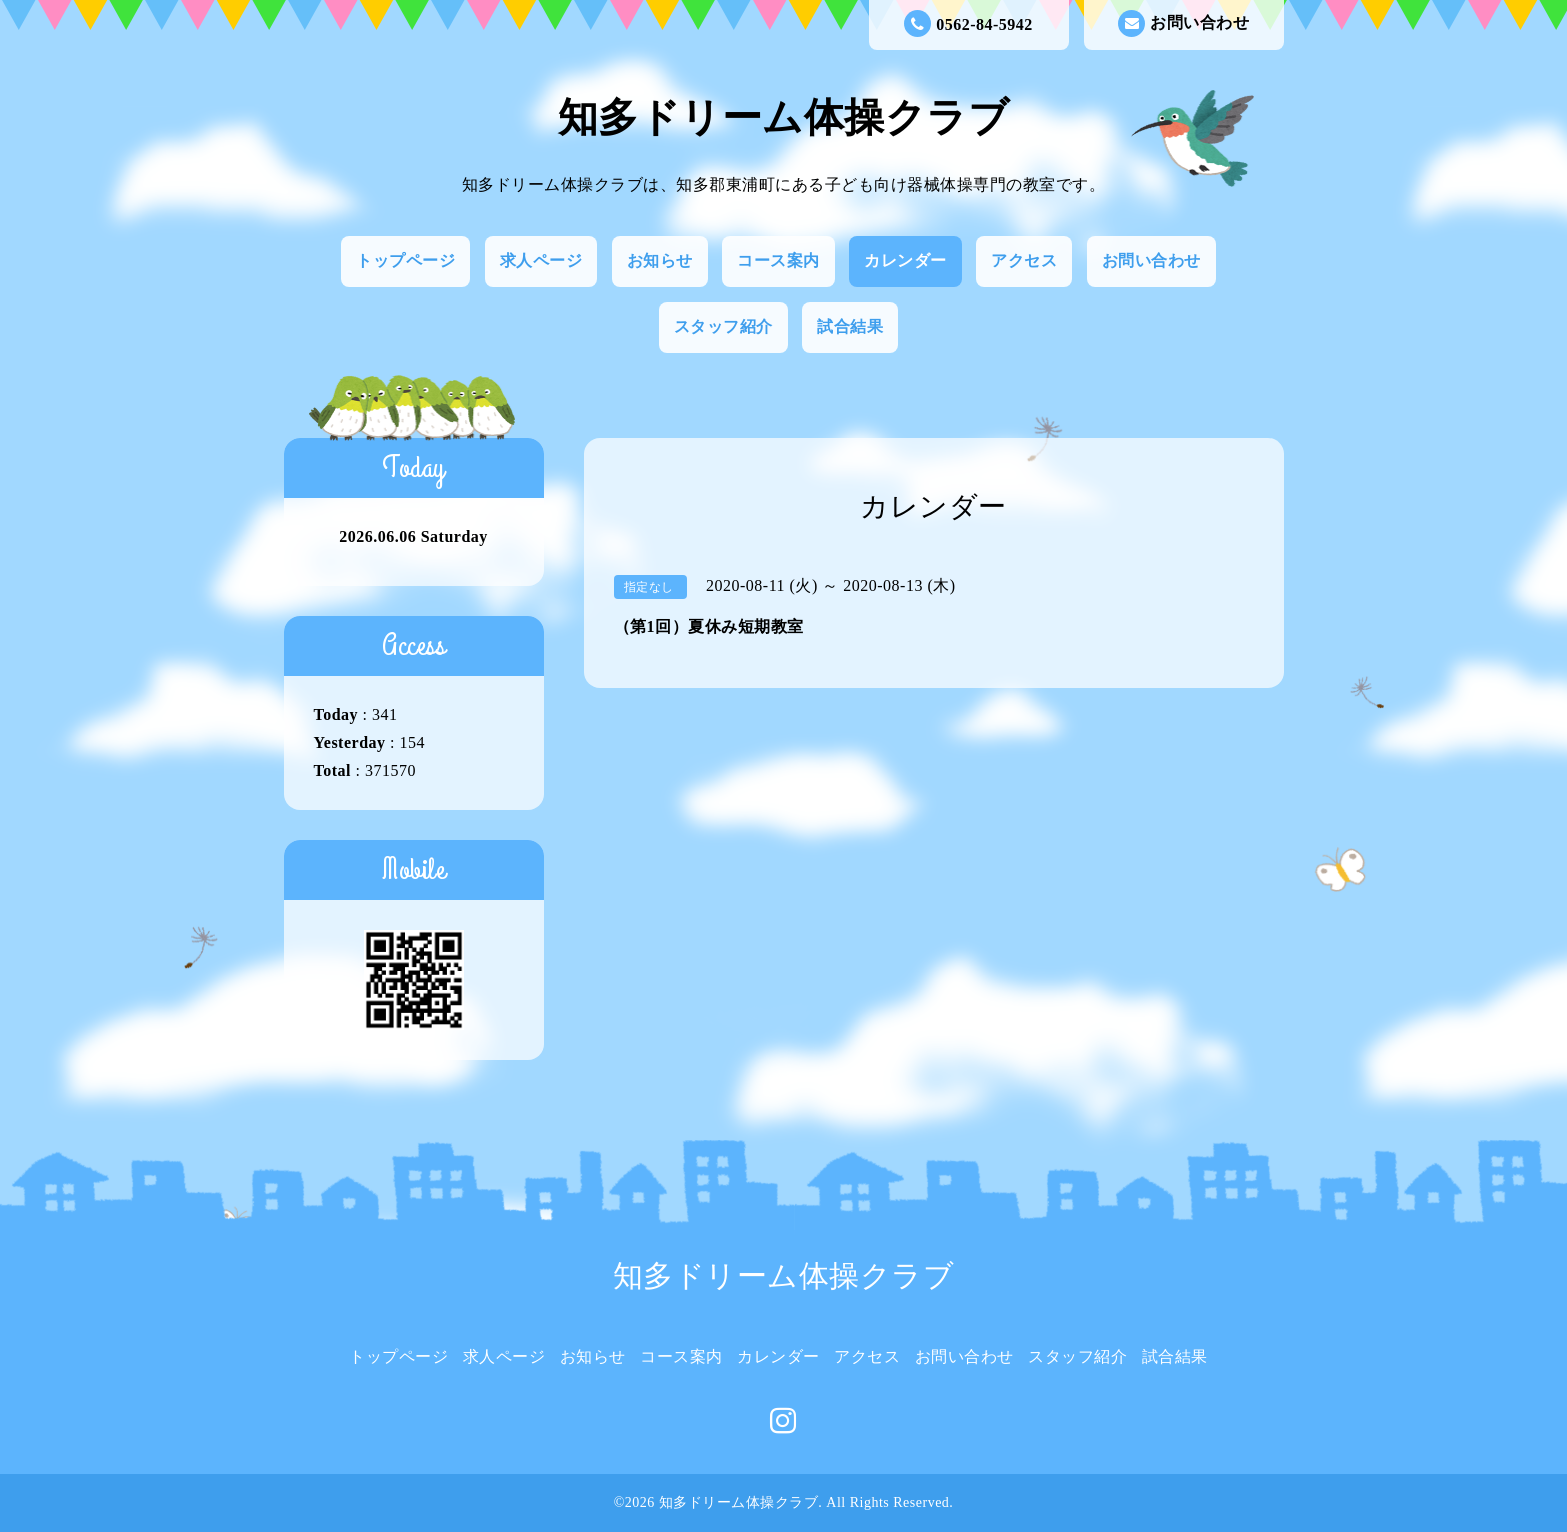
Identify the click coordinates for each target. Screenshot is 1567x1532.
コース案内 (778, 260)
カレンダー (905, 260)
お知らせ (660, 260)
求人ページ (541, 260)
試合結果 (850, 326)
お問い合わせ (1183, 23)
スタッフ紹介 (723, 326)
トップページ (405, 260)
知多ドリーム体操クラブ (784, 117)
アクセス (1024, 260)
